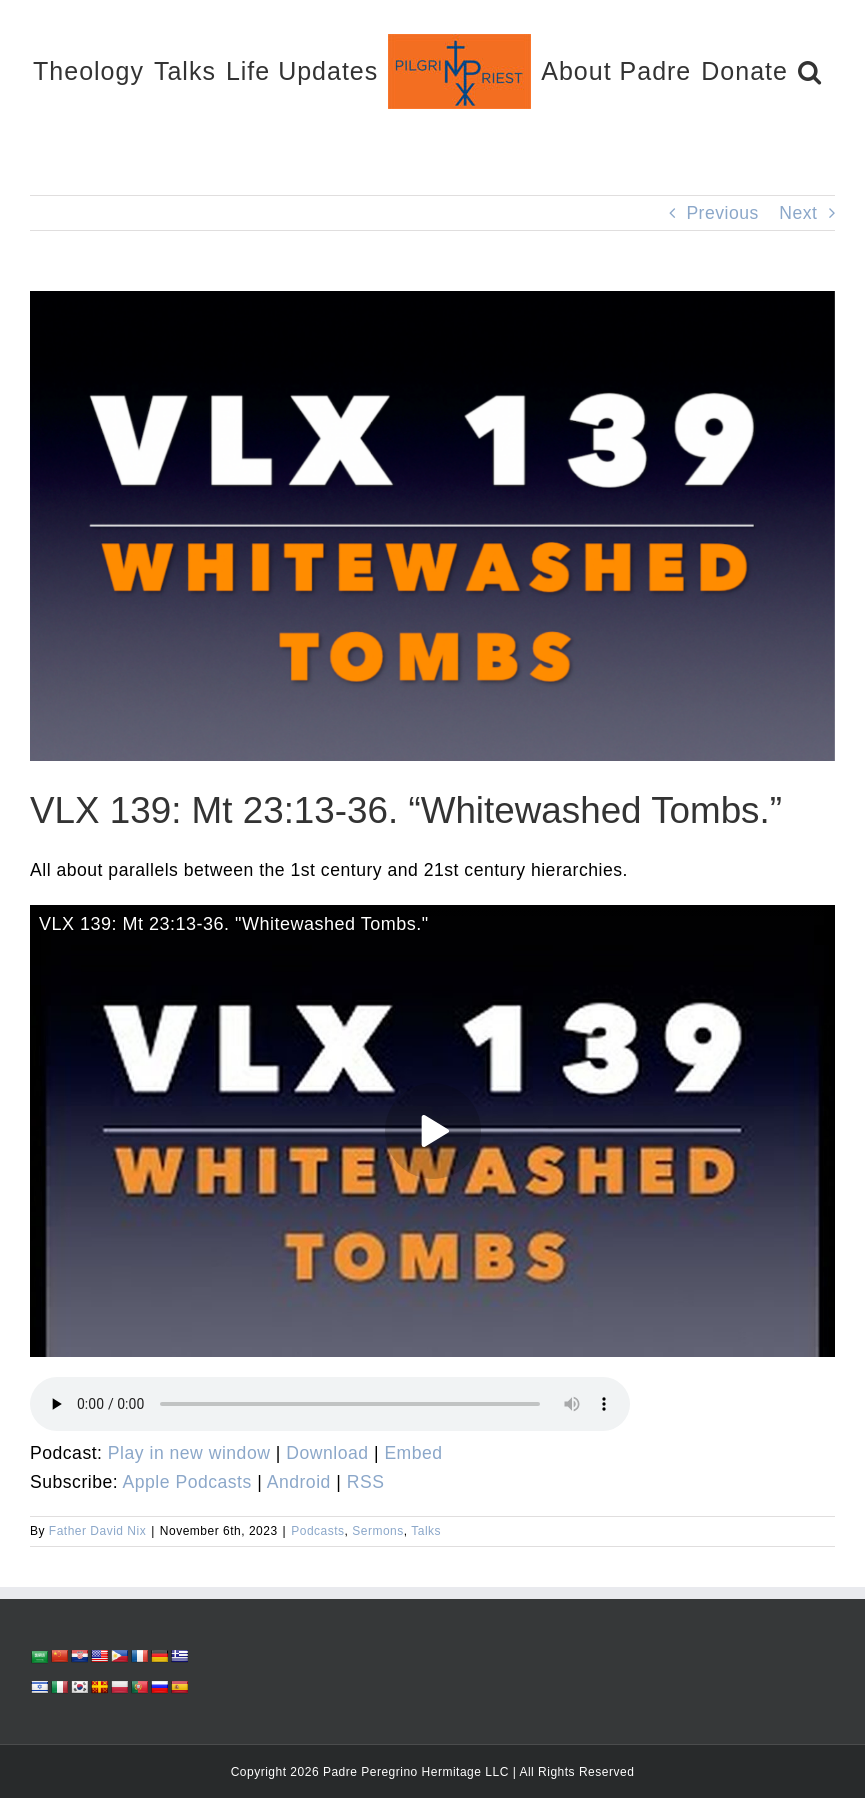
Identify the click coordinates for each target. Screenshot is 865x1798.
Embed (413, 1453)
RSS (366, 1482)
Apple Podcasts (187, 1482)
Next (798, 213)
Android (299, 1482)
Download (327, 1453)
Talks (426, 1531)
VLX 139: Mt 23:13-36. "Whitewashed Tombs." (234, 924)
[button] (810, 70)
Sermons (378, 1531)
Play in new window (189, 1453)
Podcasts (317, 1531)
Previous (722, 213)
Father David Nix (97, 1531)
